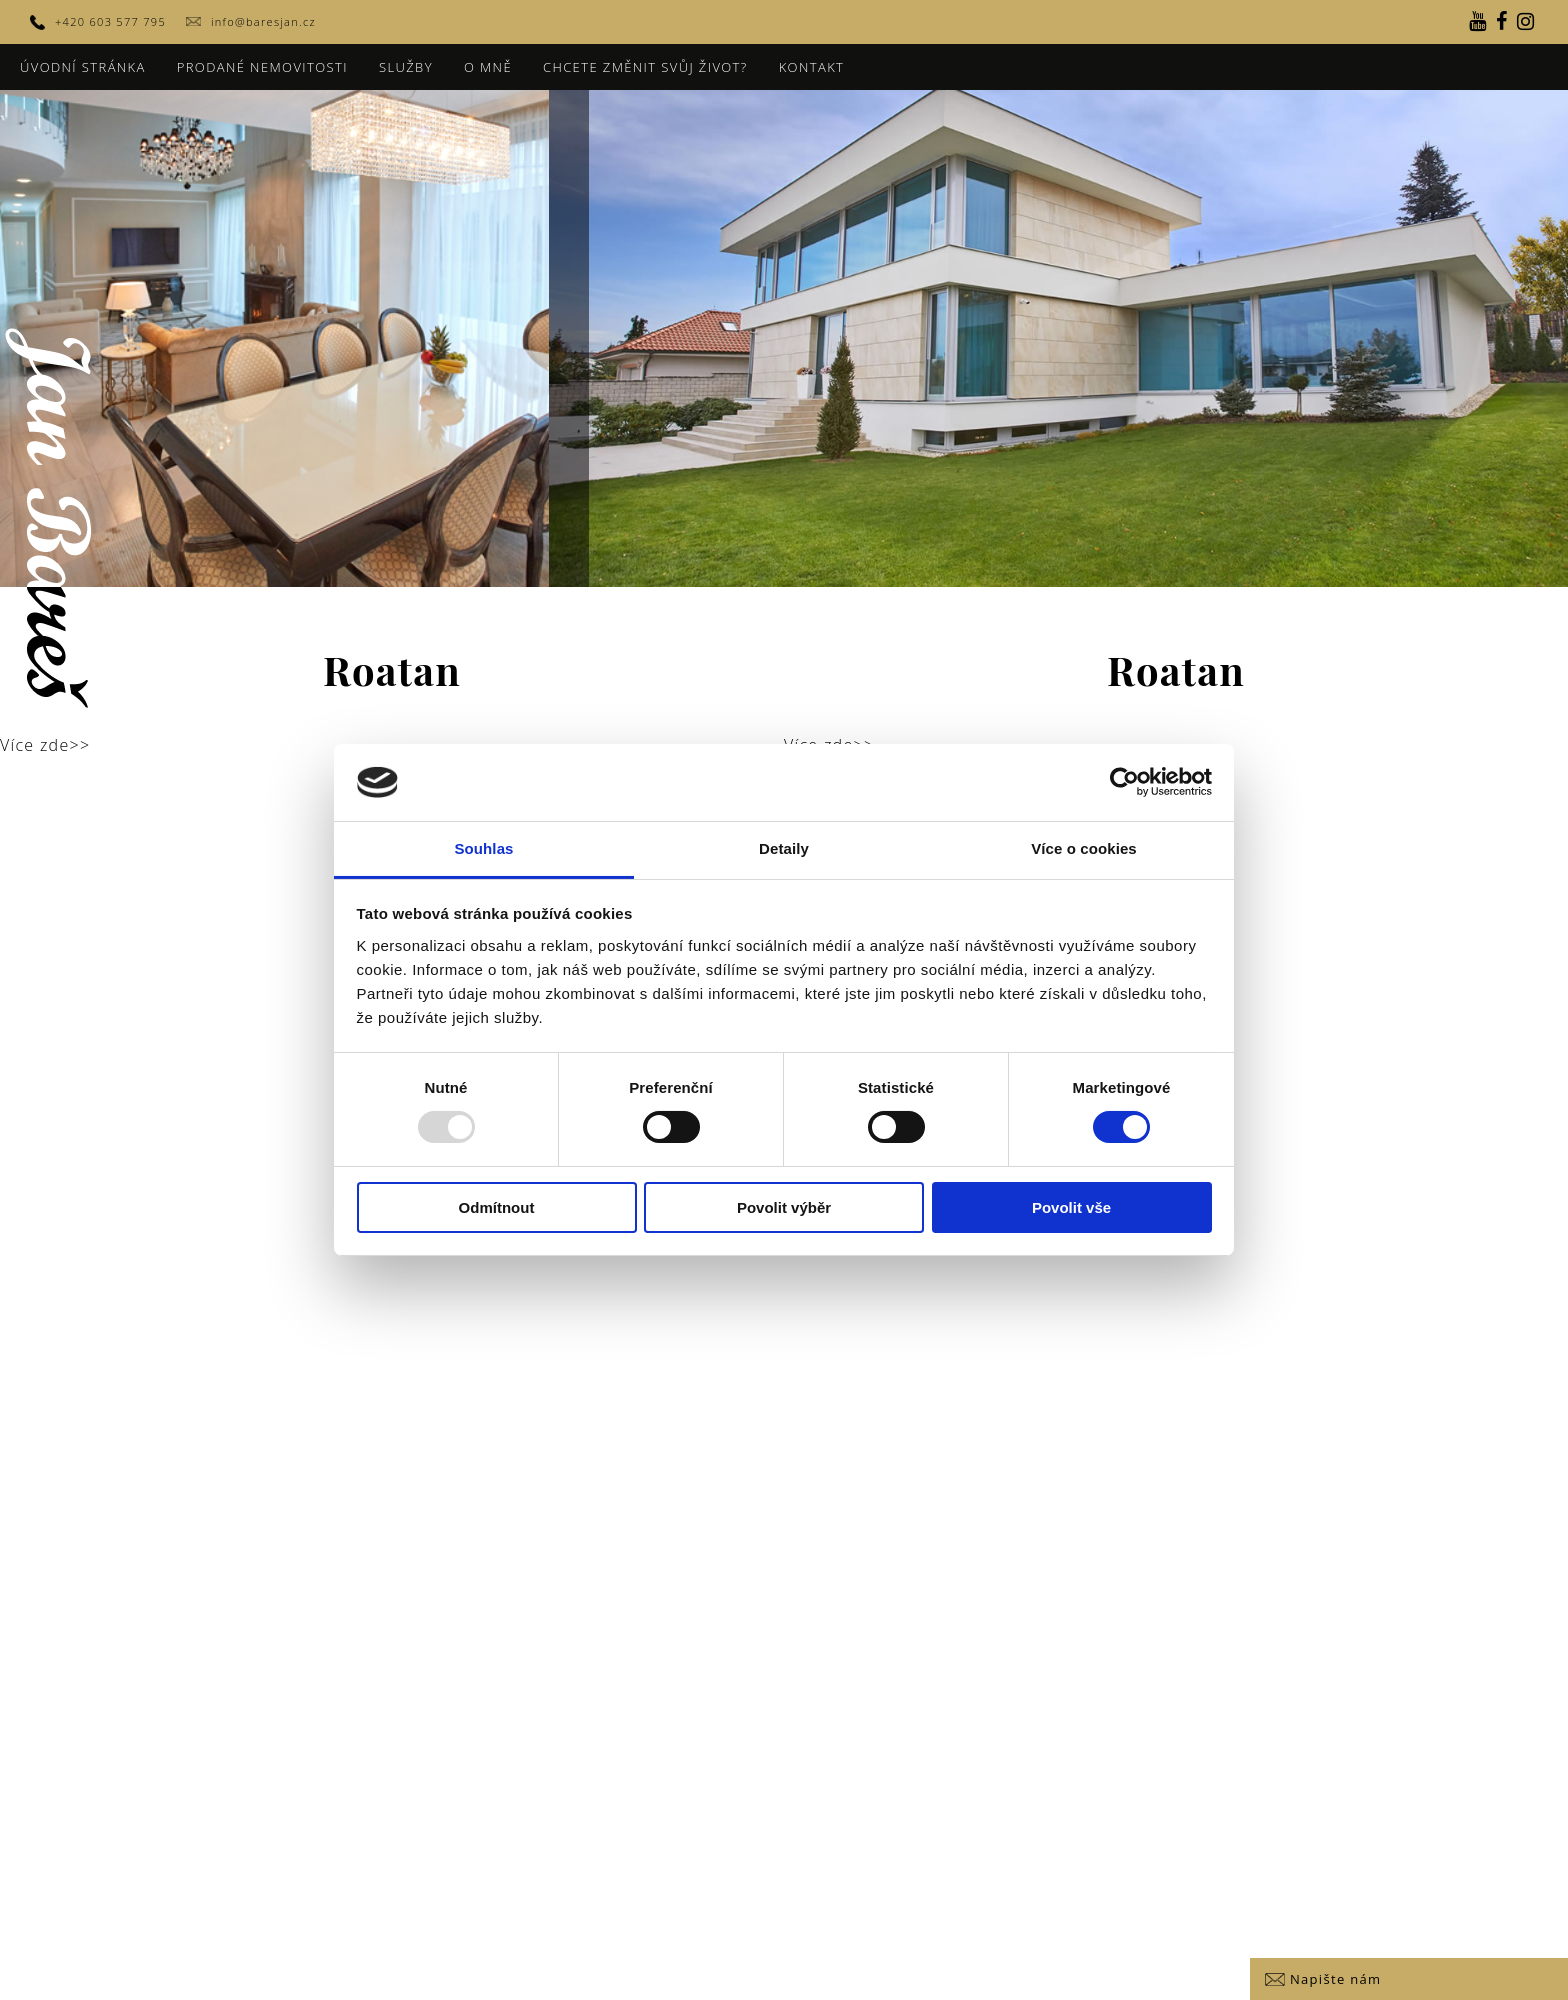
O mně (488, 67)
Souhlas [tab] (483, 848)
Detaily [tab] (784, 848)
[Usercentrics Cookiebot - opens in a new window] (1124, 782)
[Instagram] (1526, 22)
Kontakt (812, 67)
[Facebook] (1502, 22)
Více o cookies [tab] (1084, 848)
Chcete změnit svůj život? (645, 67)
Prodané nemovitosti (262, 67)
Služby (406, 67)
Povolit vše (1071, 1207)
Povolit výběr (784, 1207)
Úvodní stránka (83, 67)
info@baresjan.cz (263, 21)
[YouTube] (1478, 22)
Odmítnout (497, 1207)
